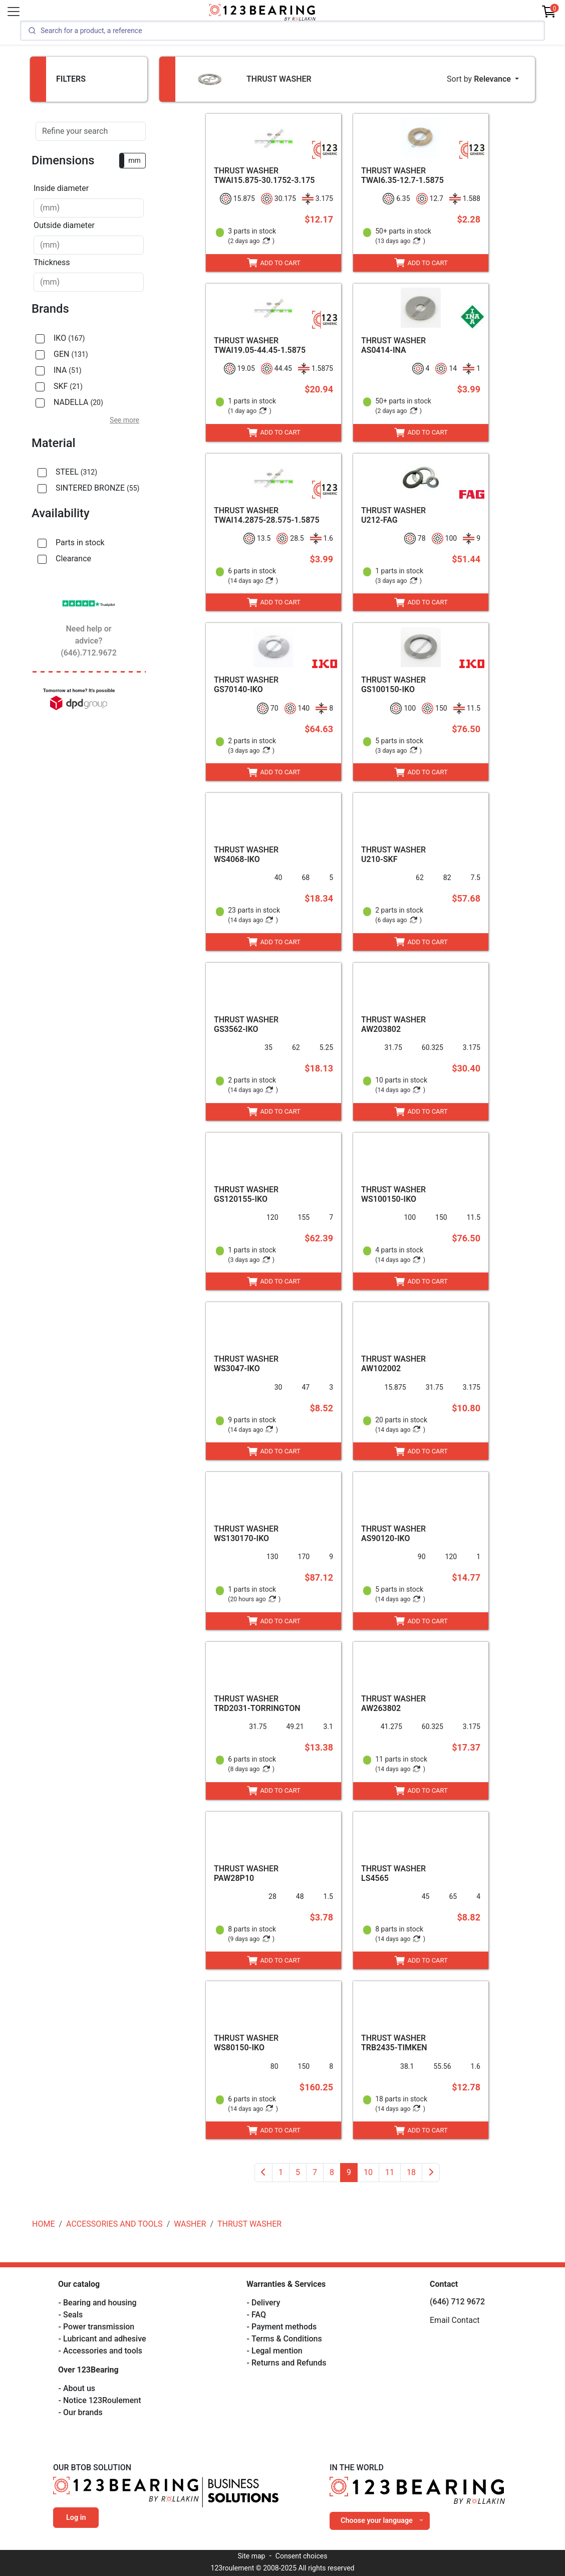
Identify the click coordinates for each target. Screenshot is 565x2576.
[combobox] (89, 208)
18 (411, 2172)
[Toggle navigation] (13, 11)
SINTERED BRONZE (97, 488)
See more (124, 420)
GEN (71, 354)
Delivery (265, 2302)
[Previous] (263, 2172)
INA (68, 370)
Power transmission (98, 2326)
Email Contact (455, 2320)
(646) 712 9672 (457, 2301)
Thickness (52, 262)
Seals (73, 2314)
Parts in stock (80, 542)
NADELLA (78, 402)
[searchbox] (88, 208)
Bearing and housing (100, 2302)
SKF (68, 386)
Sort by (480, 79)
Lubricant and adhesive (104, 2338)
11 (389, 2172)
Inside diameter (61, 188)
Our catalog (79, 2284)
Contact (444, 2284)
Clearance (73, 558)
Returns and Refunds (289, 2363)
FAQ (258, 2314)
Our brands (83, 2412)
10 (368, 2172)
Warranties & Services (286, 2284)
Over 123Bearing (88, 2370)
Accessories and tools (102, 2350)
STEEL (76, 472)
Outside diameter (64, 225)
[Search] (282, 31)
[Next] (431, 2172)
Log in (76, 2517)
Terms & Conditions (286, 2338)
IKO (69, 338)
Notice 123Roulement (102, 2400)
